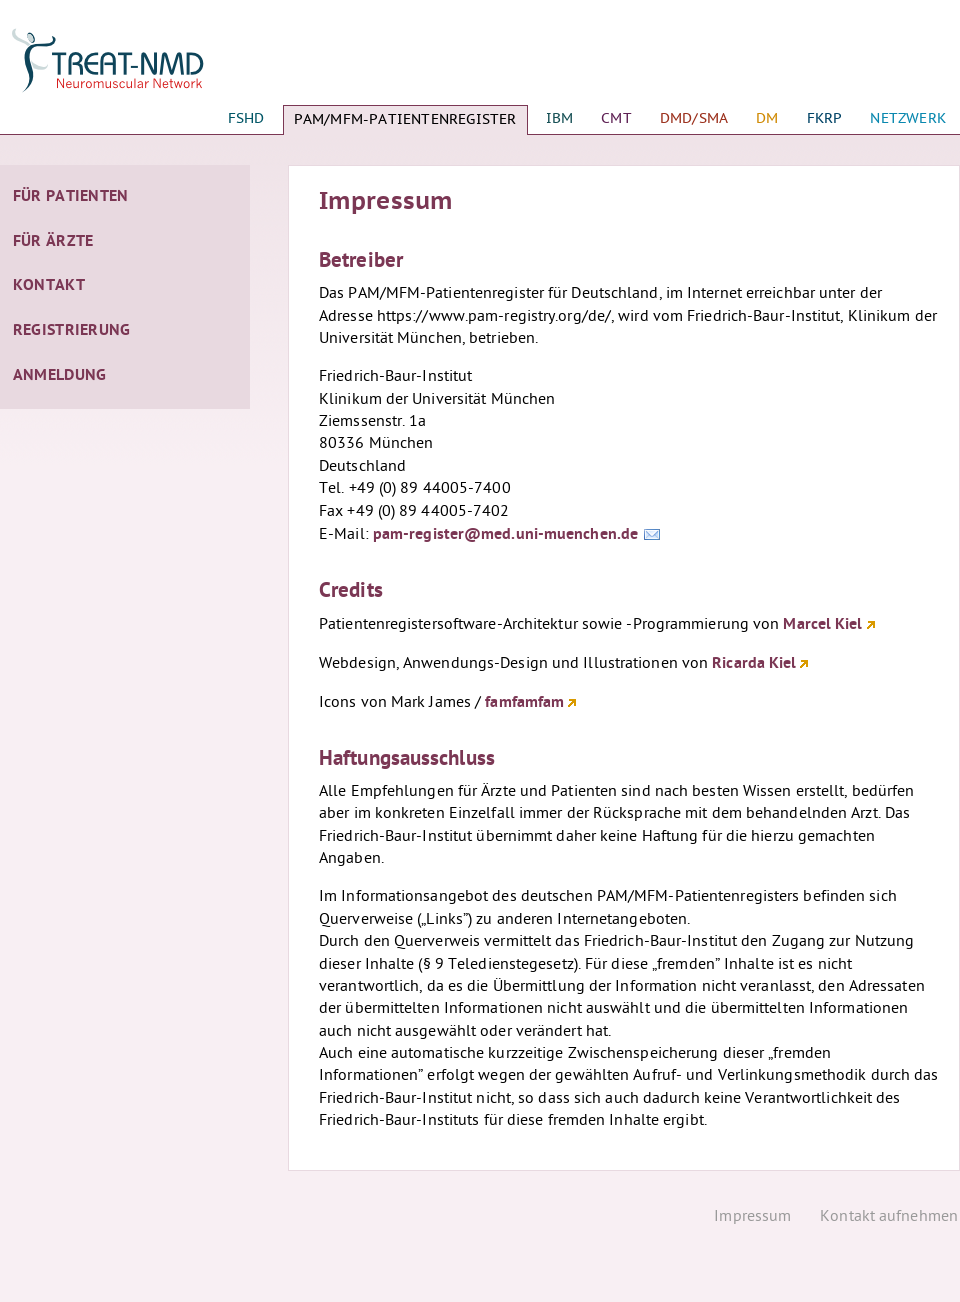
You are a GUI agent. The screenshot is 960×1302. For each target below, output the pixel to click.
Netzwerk (908, 118)
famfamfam (524, 703)
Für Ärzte (53, 242)
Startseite (125, 70)
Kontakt (49, 286)
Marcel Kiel (822, 625)
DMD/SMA (694, 118)
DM (767, 118)
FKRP (825, 118)
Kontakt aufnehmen (889, 1217)
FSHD (246, 118)
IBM (560, 118)
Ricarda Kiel (754, 664)
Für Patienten (71, 197)
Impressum (752, 1217)
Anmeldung (60, 376)
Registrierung (72, 331)
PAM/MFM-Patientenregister (405, 119)
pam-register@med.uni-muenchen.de (505, 535)
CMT (616, 118)
